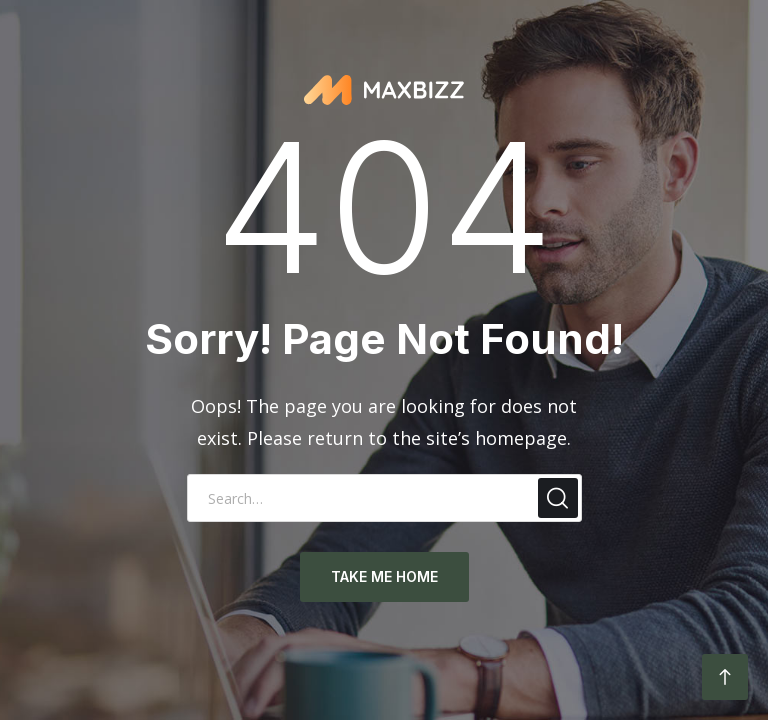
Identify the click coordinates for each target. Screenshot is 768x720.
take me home (384, 576)
